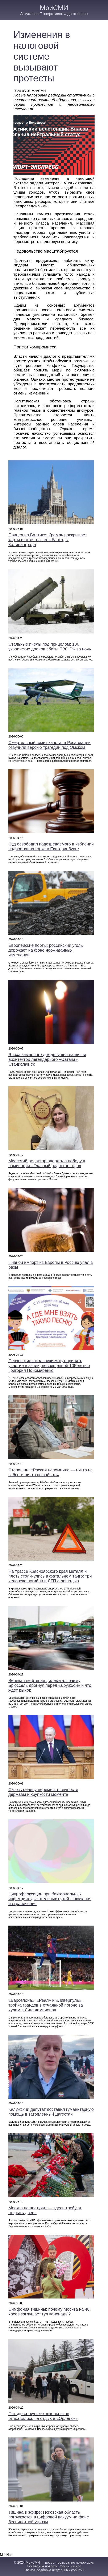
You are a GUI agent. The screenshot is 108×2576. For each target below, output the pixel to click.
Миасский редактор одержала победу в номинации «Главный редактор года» (46, 1163)
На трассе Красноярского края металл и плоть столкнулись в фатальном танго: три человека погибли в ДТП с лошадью (50, 1576)
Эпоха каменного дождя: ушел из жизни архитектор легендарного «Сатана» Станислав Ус (47, 1059)
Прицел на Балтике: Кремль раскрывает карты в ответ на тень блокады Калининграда (47, 540)
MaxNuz (6, 2555)
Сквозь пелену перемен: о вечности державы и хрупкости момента (43, 1792)
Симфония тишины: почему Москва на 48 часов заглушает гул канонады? (49, 2311)
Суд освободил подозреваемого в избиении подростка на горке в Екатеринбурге (51, 846)
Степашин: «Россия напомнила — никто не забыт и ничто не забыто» (50, 1472)
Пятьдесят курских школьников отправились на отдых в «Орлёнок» (43, 2416)
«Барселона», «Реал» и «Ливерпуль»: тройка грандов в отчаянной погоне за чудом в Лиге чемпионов (45, 2005)
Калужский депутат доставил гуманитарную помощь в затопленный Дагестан (51, 2111)
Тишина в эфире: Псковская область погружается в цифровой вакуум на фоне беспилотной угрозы (48, 2517)
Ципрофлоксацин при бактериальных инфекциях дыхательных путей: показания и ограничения (49, 1899)
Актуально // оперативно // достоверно (54, 14)
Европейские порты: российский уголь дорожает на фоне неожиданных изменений (45, 950)
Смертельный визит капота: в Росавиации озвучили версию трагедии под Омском (49, 745)
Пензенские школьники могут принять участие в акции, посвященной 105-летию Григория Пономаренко (49, 1365)
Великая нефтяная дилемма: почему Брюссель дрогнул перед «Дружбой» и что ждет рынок (49, 1685)
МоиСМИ (54, 8)
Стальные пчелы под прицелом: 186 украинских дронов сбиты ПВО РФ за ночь (49, 646)
